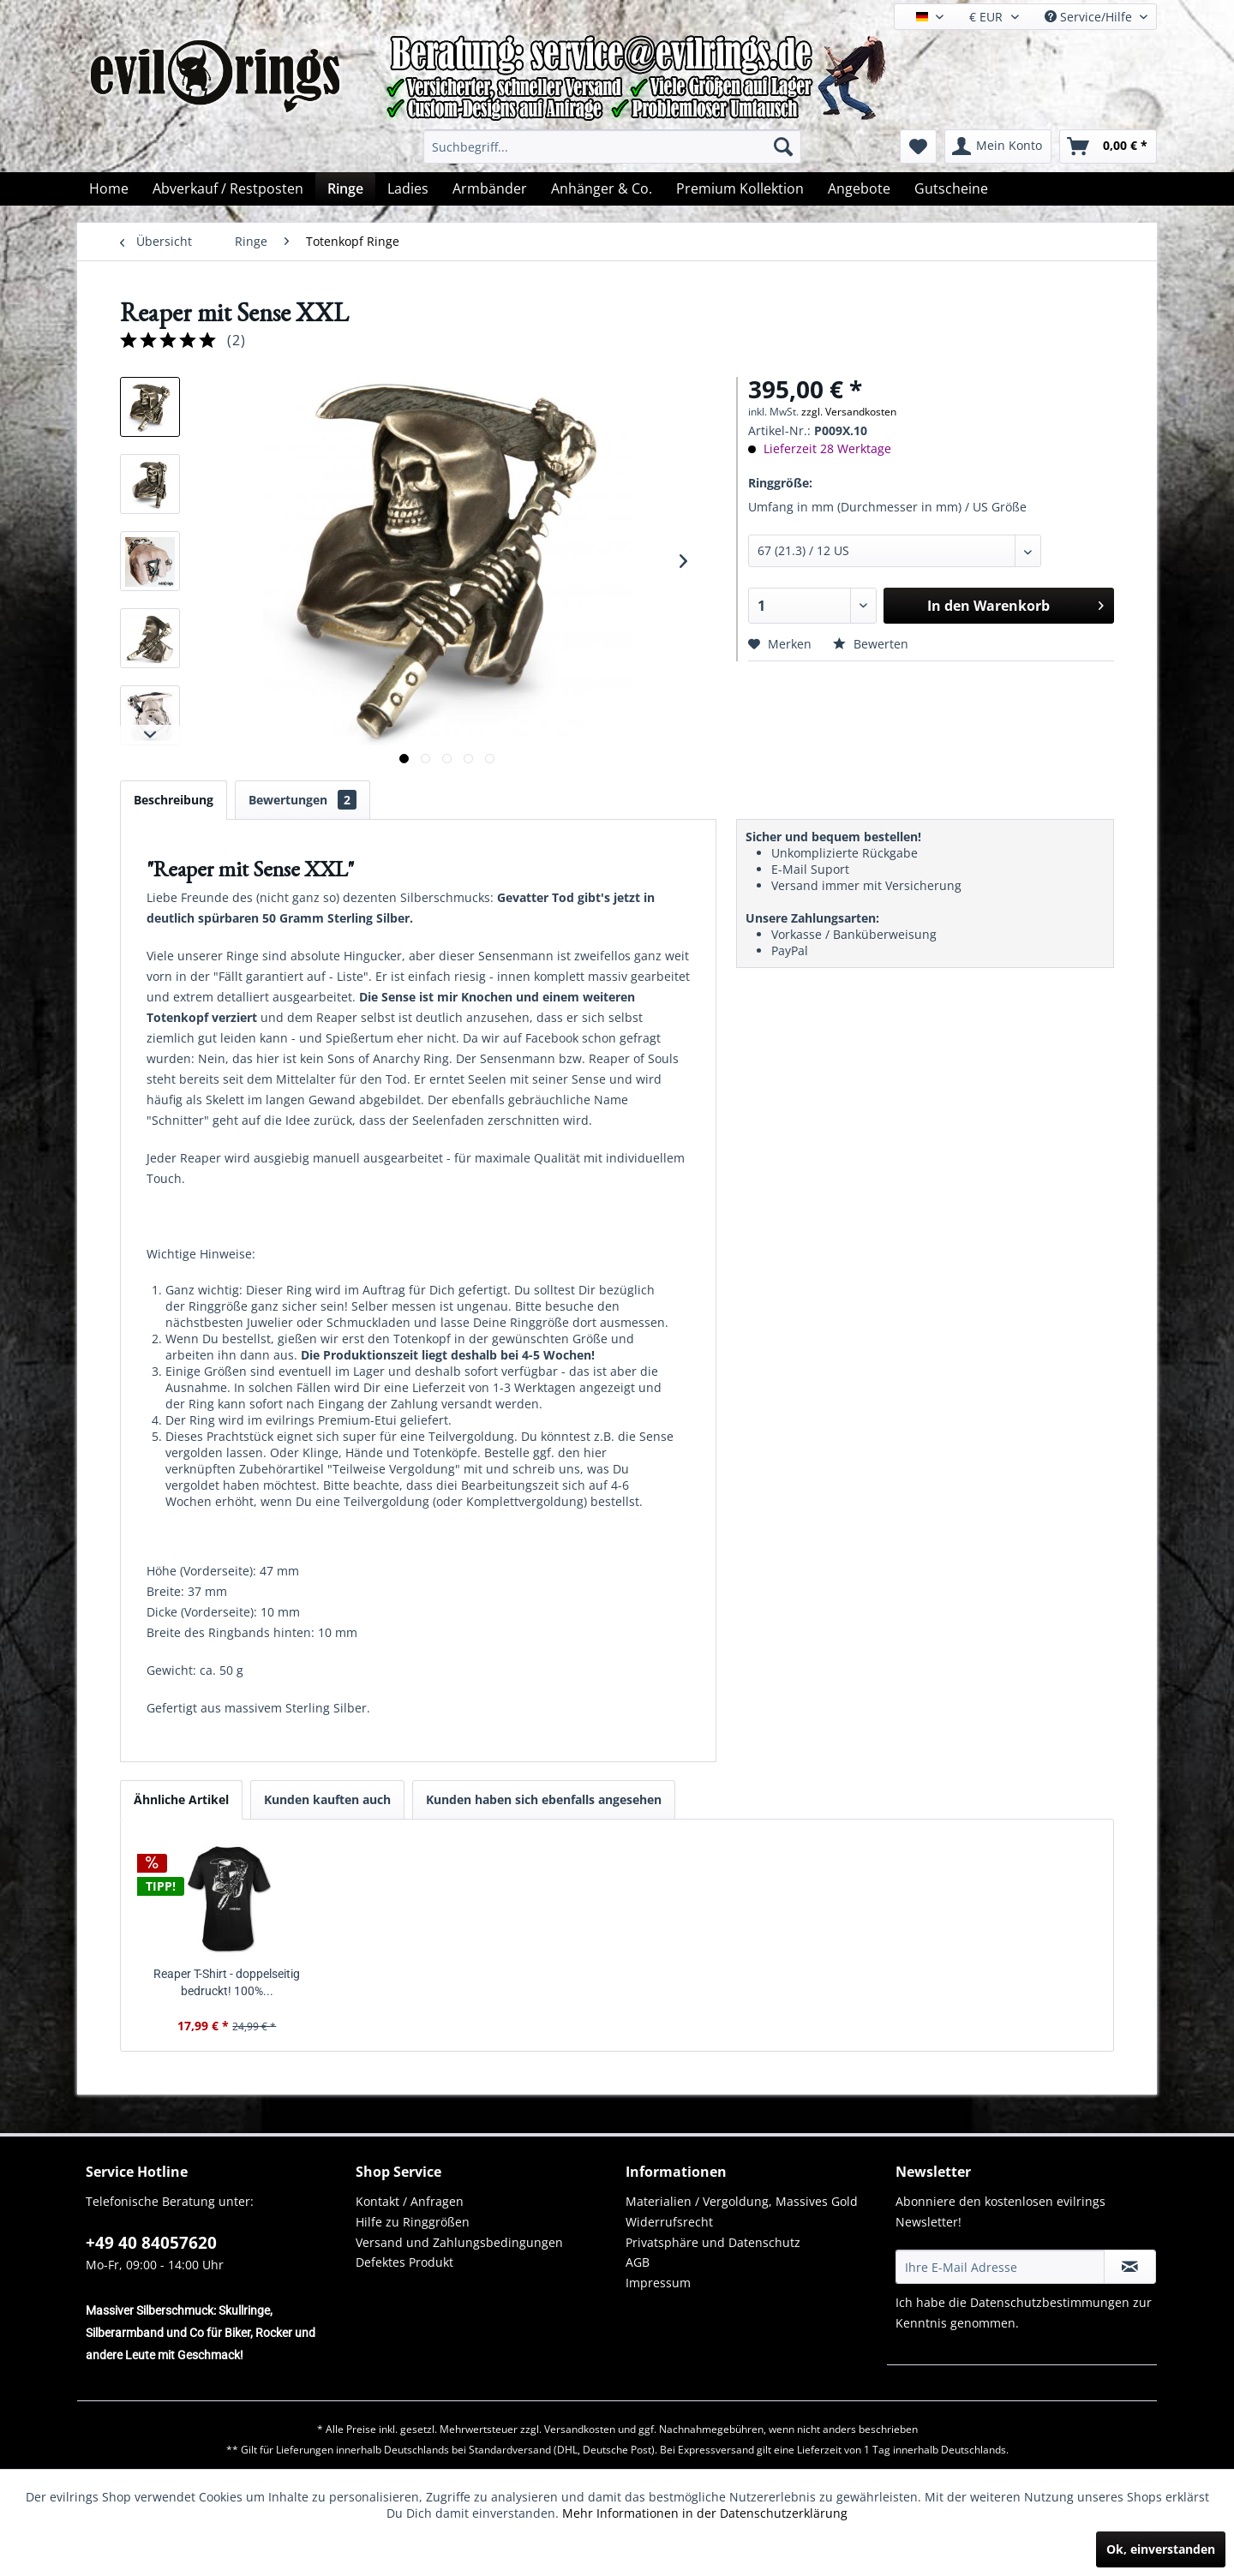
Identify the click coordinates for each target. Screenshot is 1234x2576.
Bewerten (870, 644)
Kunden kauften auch (327, 1799)
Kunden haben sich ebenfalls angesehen (544, 1799)
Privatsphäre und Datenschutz (713, 2242)
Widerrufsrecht (669, 2222)
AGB (638, 2262)
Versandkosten (579, 2429)
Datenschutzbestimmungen (1049, 2302)
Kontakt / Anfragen (410, 2201)
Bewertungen (302, 800)
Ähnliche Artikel (181, 1799)
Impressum (658, 2282)
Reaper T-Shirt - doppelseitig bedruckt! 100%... (226, 1982)
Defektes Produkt (404, 2262)
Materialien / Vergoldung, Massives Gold (742, 2201)
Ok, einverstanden (1160, 2549)
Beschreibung (173, 800)
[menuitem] (612, 146)
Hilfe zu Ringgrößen (413, 2222)
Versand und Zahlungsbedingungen (459, 2242)
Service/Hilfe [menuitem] (1090, 17)
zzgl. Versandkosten (848, 411)
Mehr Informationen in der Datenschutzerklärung (705, 2513)
